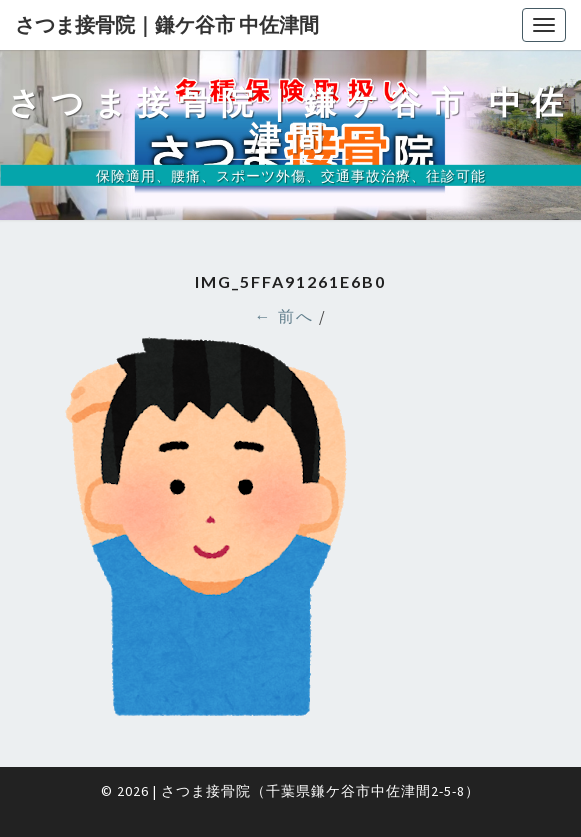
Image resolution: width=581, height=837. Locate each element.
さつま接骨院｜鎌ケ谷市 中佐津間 (167, 24)
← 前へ (284, 316)
